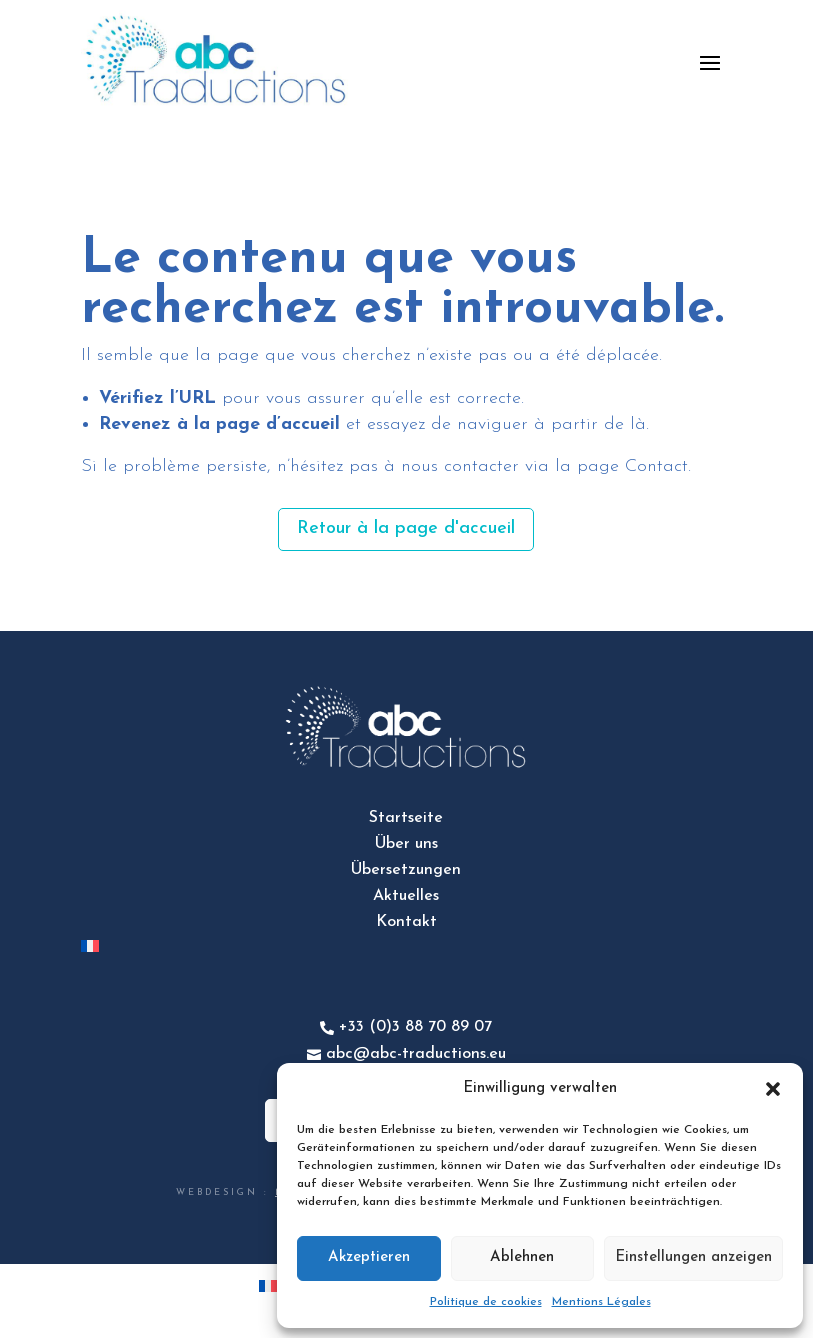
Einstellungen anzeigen (693, 1257)
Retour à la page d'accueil (406, 528)
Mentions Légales (601, 1302)
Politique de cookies (486, 1302)
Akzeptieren (369, 1257)
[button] (773, 1089)
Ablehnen (522, 1257)
